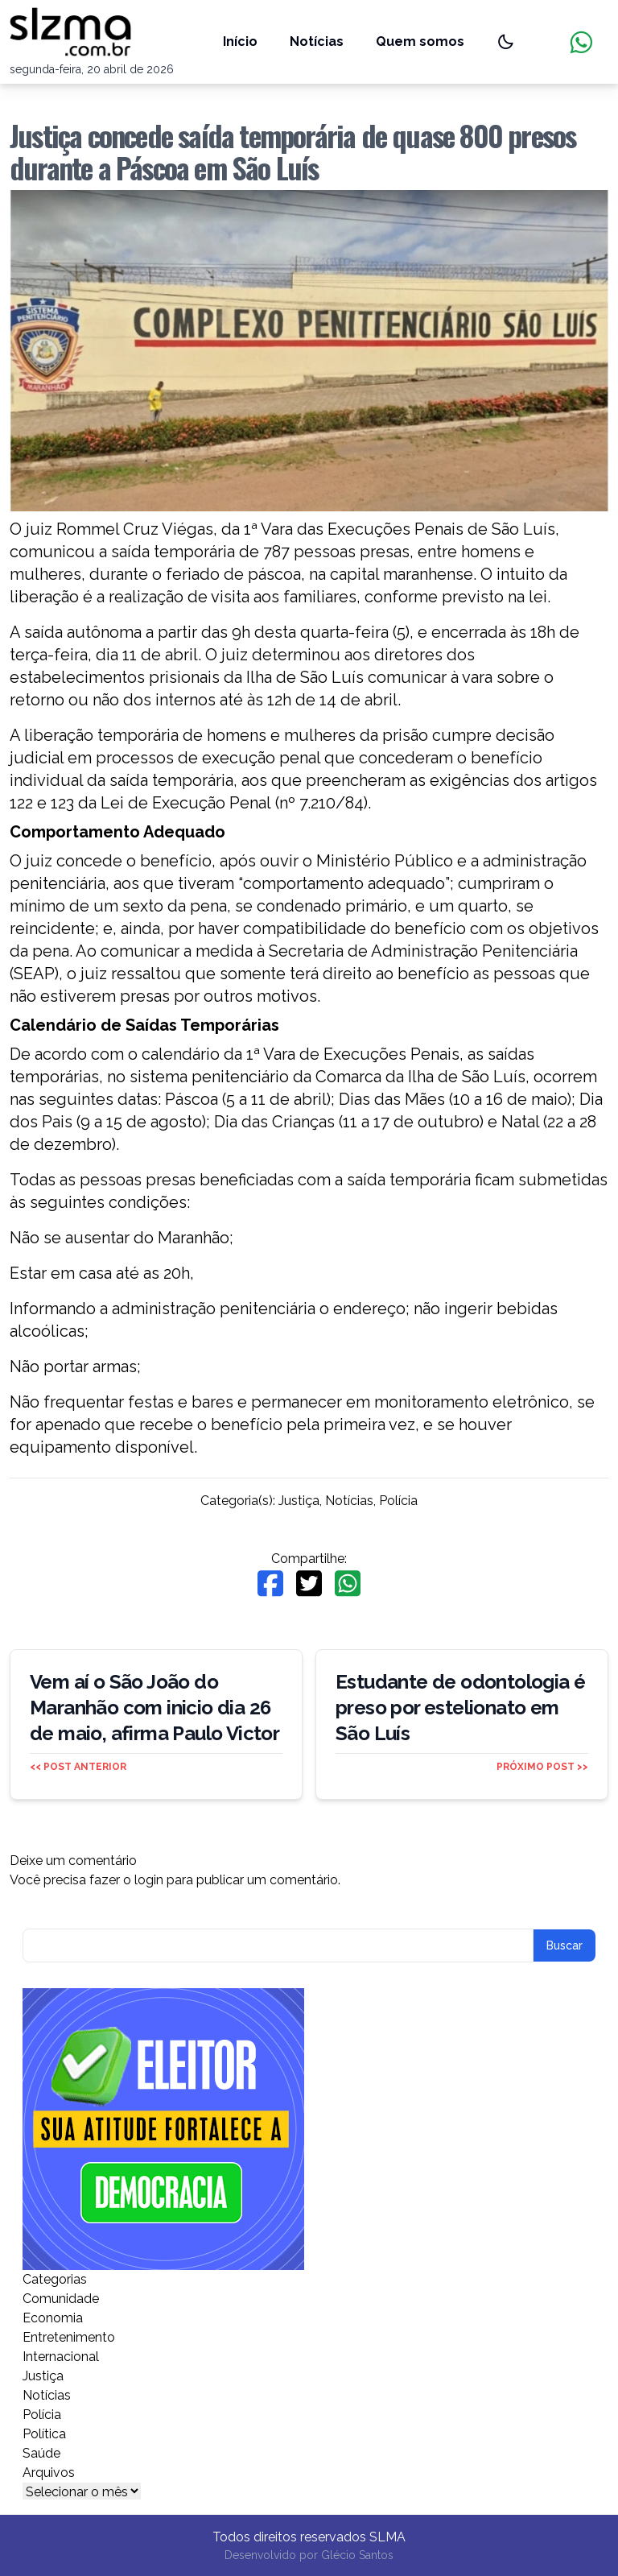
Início (240, 41)
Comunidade (61, 2298)
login (148, 1880)
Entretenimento (69, 2337)
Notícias (317, 41)
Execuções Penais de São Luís (441, 529)
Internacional (61, 2356)
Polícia (398, 1500)
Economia (53, 2318)
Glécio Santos (357, 2555)
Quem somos (420, 41)
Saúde (41, 2453)
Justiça (298, 1500)
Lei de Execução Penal (186, 802)
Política (44, 2434)
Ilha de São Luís (305, 677)
